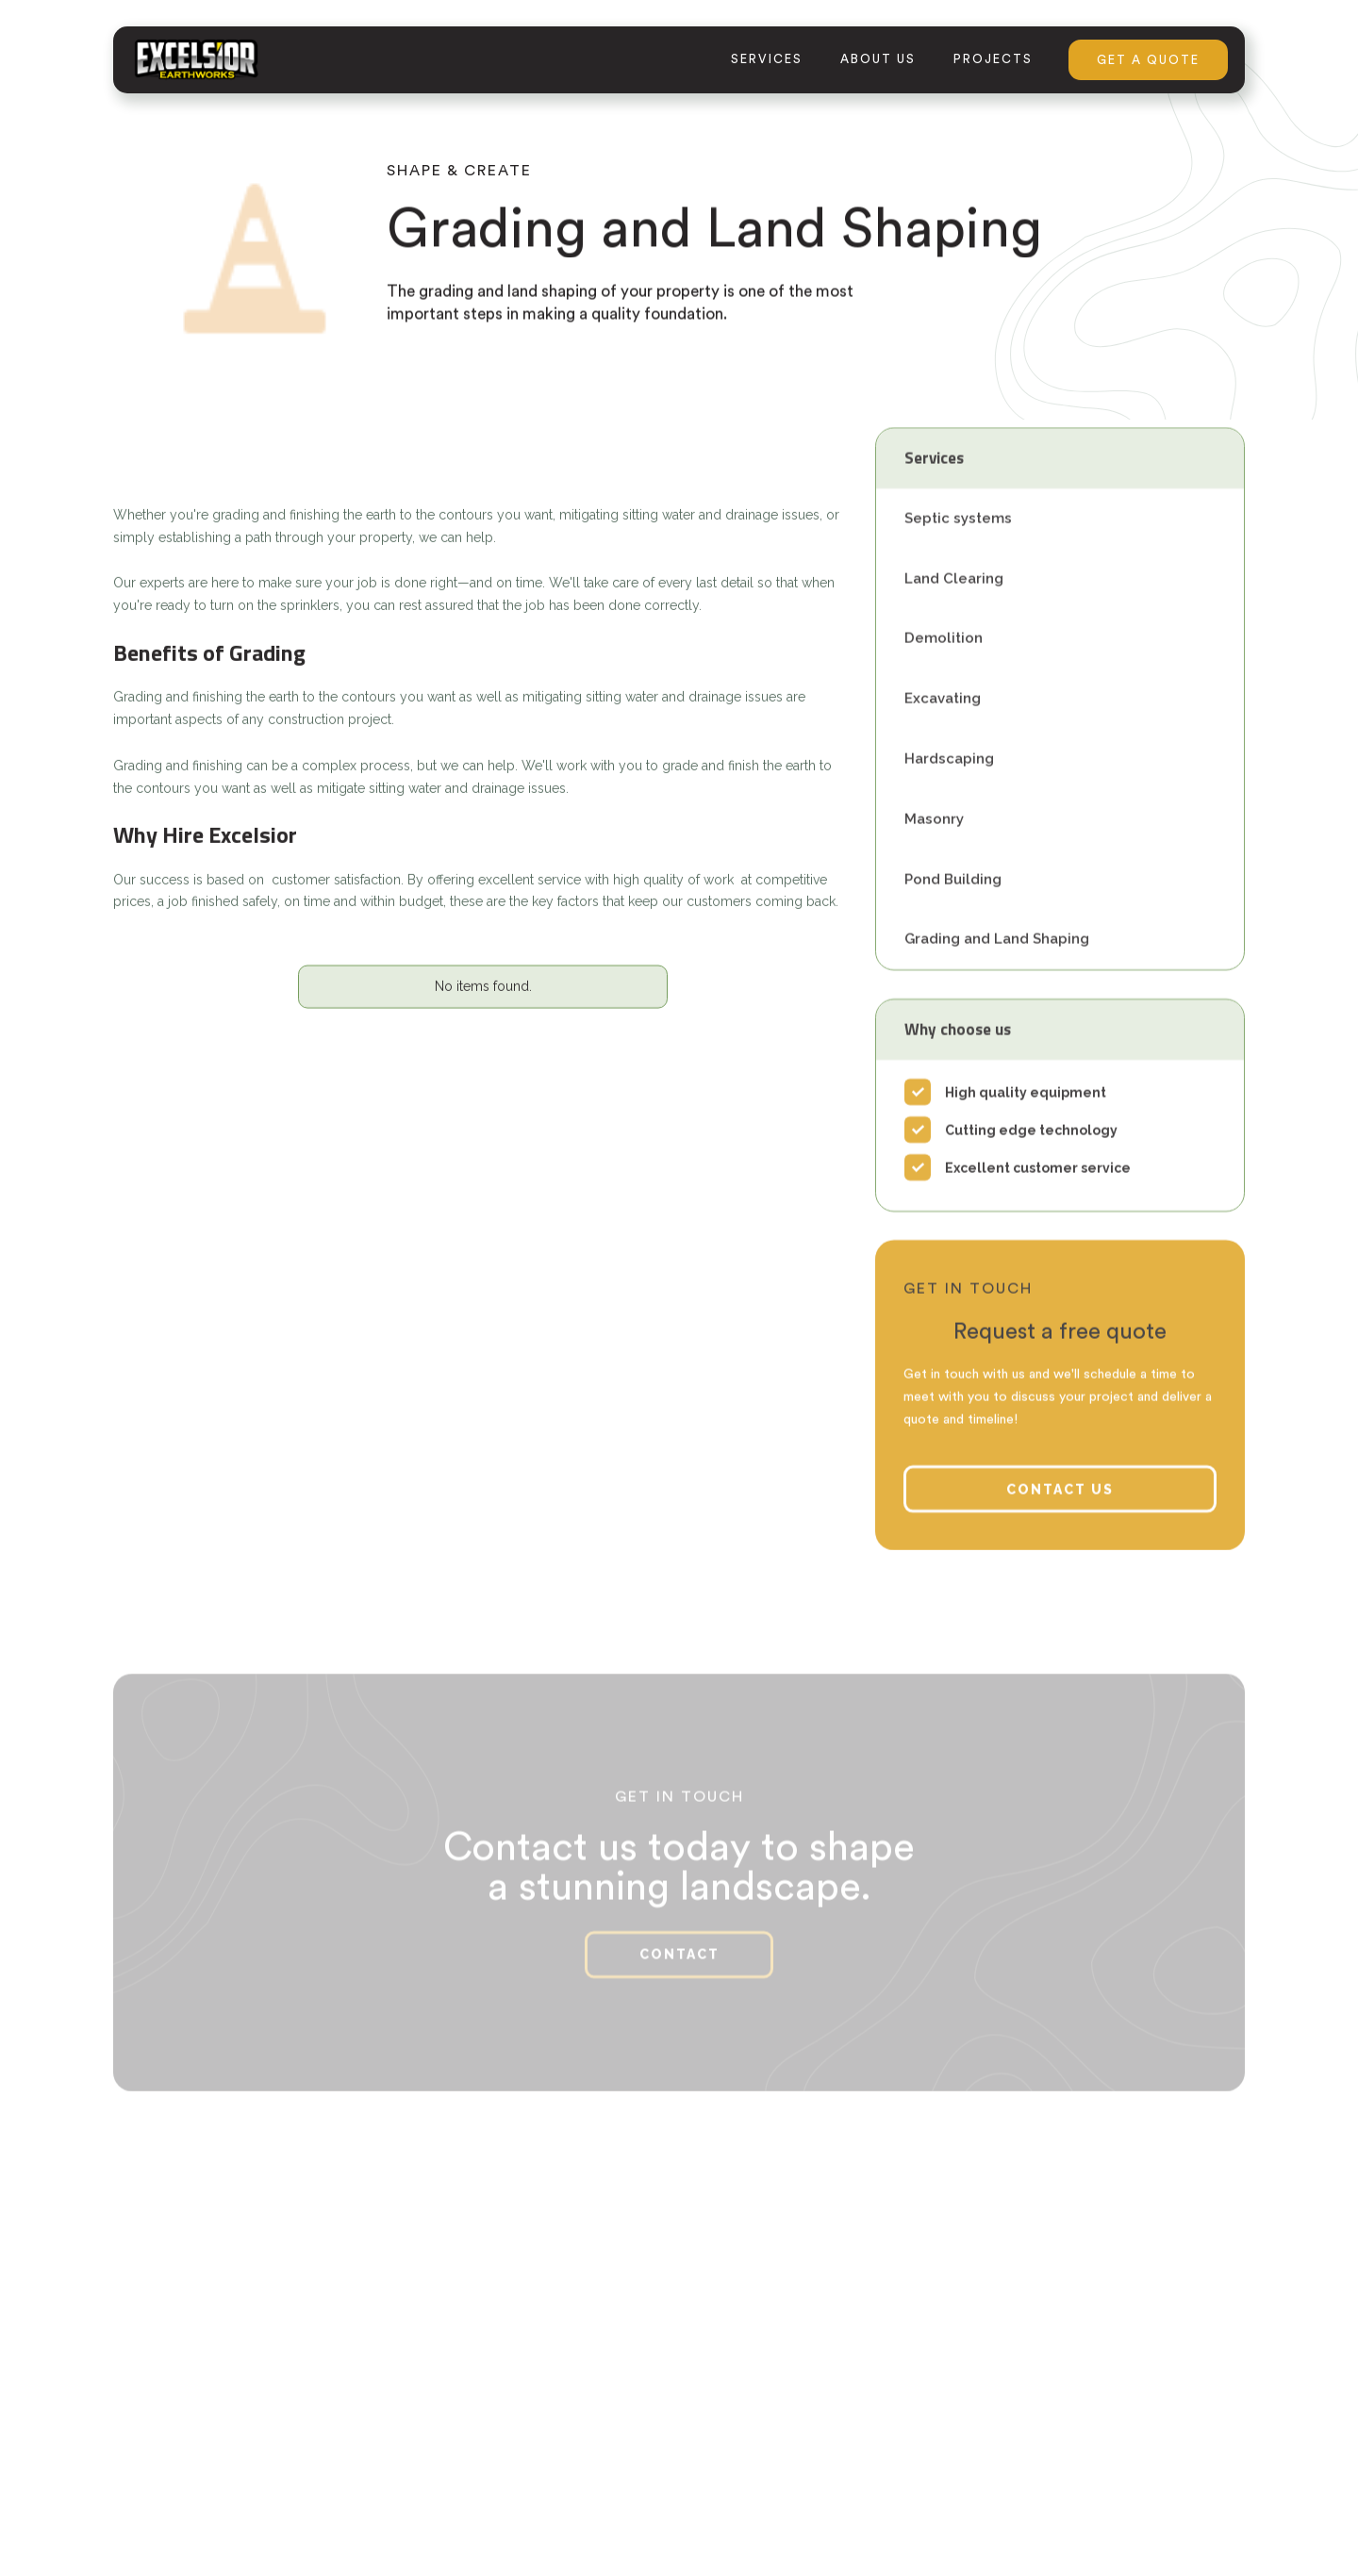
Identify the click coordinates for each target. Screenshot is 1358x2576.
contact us (1060, 1514)
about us (878, 59)
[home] (196, 59)
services (767, 59)
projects (993, 59)
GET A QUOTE (1148, 60)
